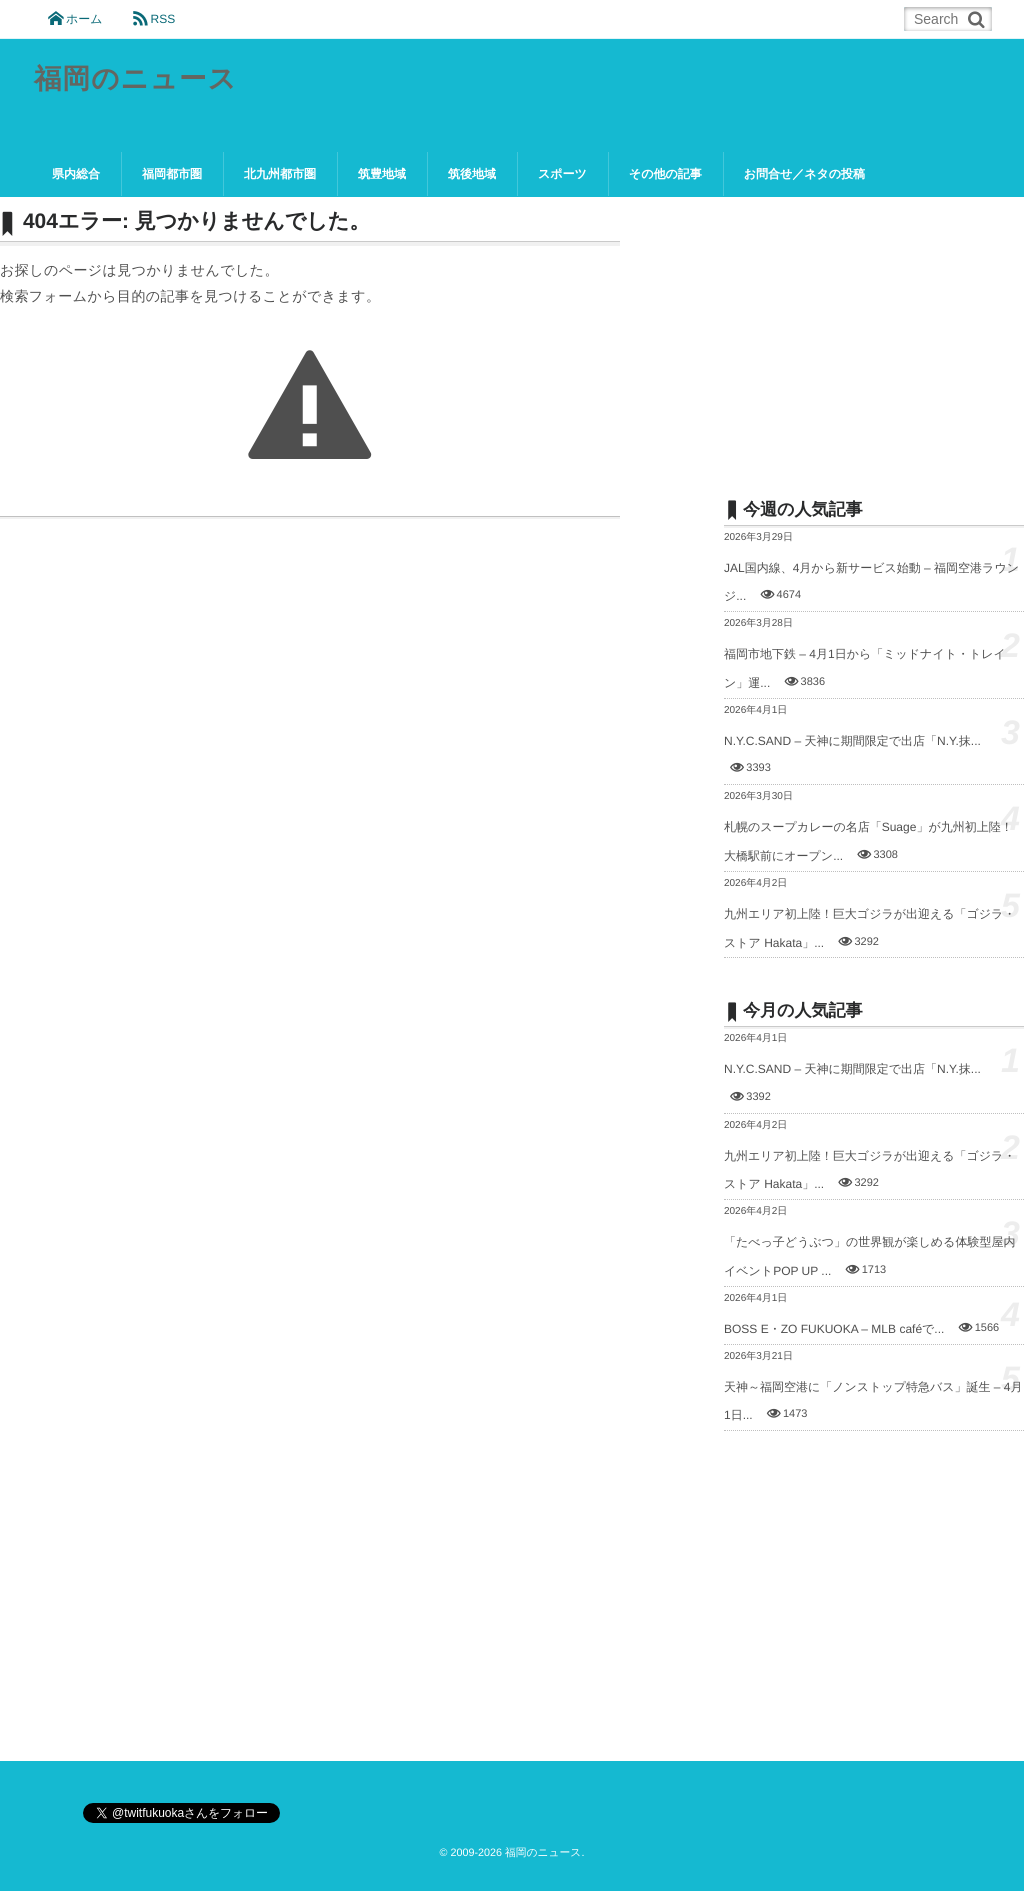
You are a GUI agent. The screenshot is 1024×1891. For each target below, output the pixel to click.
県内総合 (76, 174)
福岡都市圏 (172, 174)
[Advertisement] (874, 332)
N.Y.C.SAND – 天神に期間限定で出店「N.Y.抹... (852, 741)
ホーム (84, 19)
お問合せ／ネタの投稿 (804, 174)
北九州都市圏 (280, 174)
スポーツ (562, 174)
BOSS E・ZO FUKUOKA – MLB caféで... (834, 1329)
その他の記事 (665, 174)
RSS (162, 19)
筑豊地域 (382, 174)
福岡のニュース (136, 79)
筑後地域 (472, 174)
